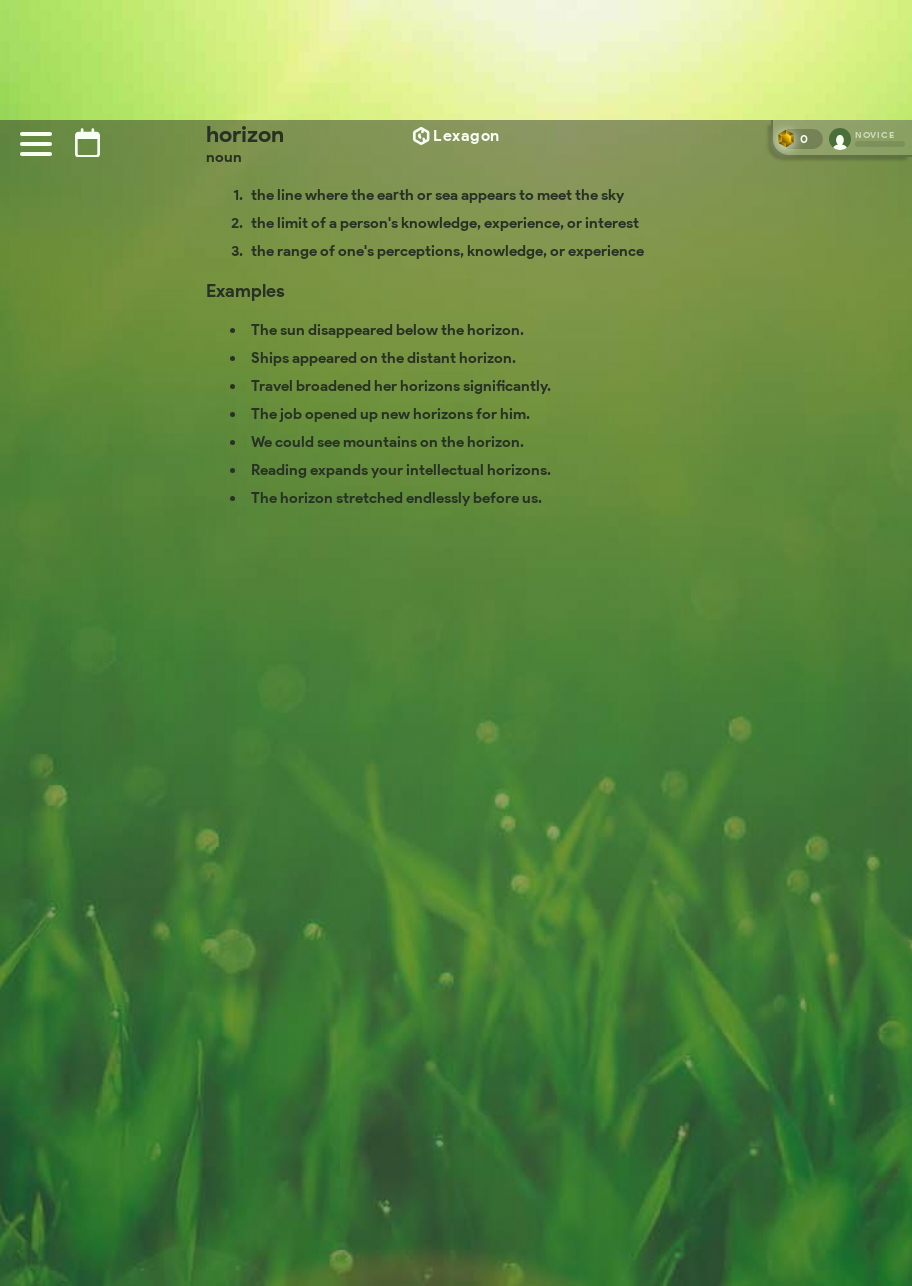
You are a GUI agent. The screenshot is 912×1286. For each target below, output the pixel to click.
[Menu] (36, 144)
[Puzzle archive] (87, 142)
